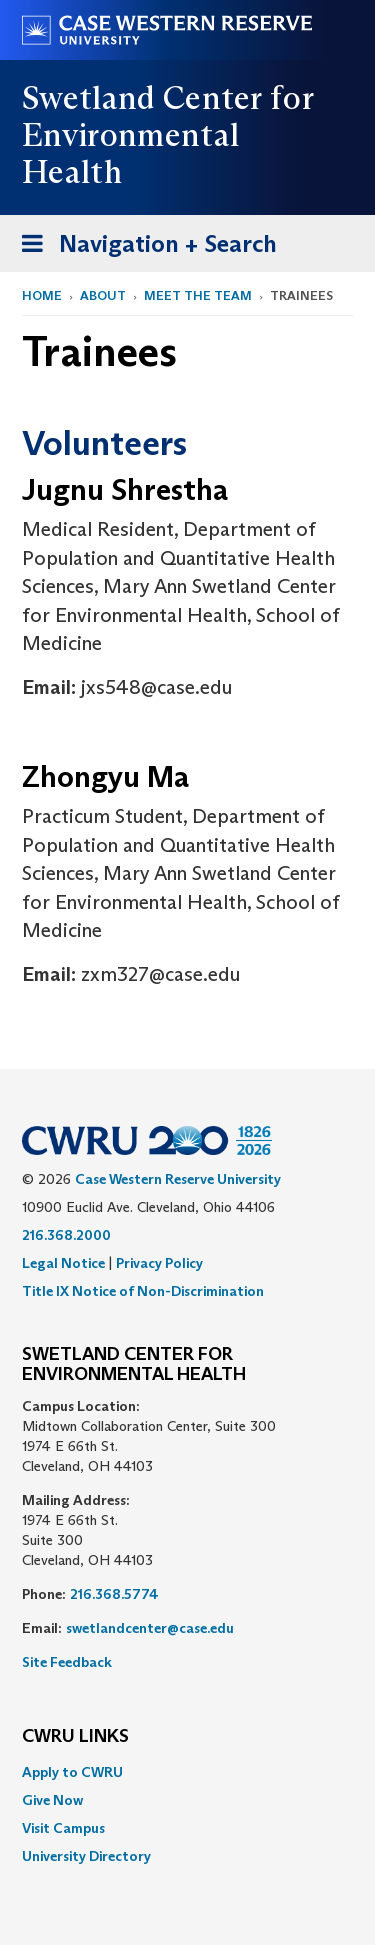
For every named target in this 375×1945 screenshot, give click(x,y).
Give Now (52, 1800)
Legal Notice (63, 1263)
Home (42, 295)
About (103, 295)
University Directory (86, 1856)
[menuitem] (187, 1772)
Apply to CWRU (72, 1772)
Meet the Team (198, 295)
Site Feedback (67, 1662)
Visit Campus (63, 1828)
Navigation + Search (143, 247)
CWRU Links (75, 1737)
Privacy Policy (159, 1263)
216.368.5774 (114, 1594)
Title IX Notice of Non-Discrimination (143, 1291)
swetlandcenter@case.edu (150, 1628)
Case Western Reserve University (178, 1179)
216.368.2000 (66, 1235)
